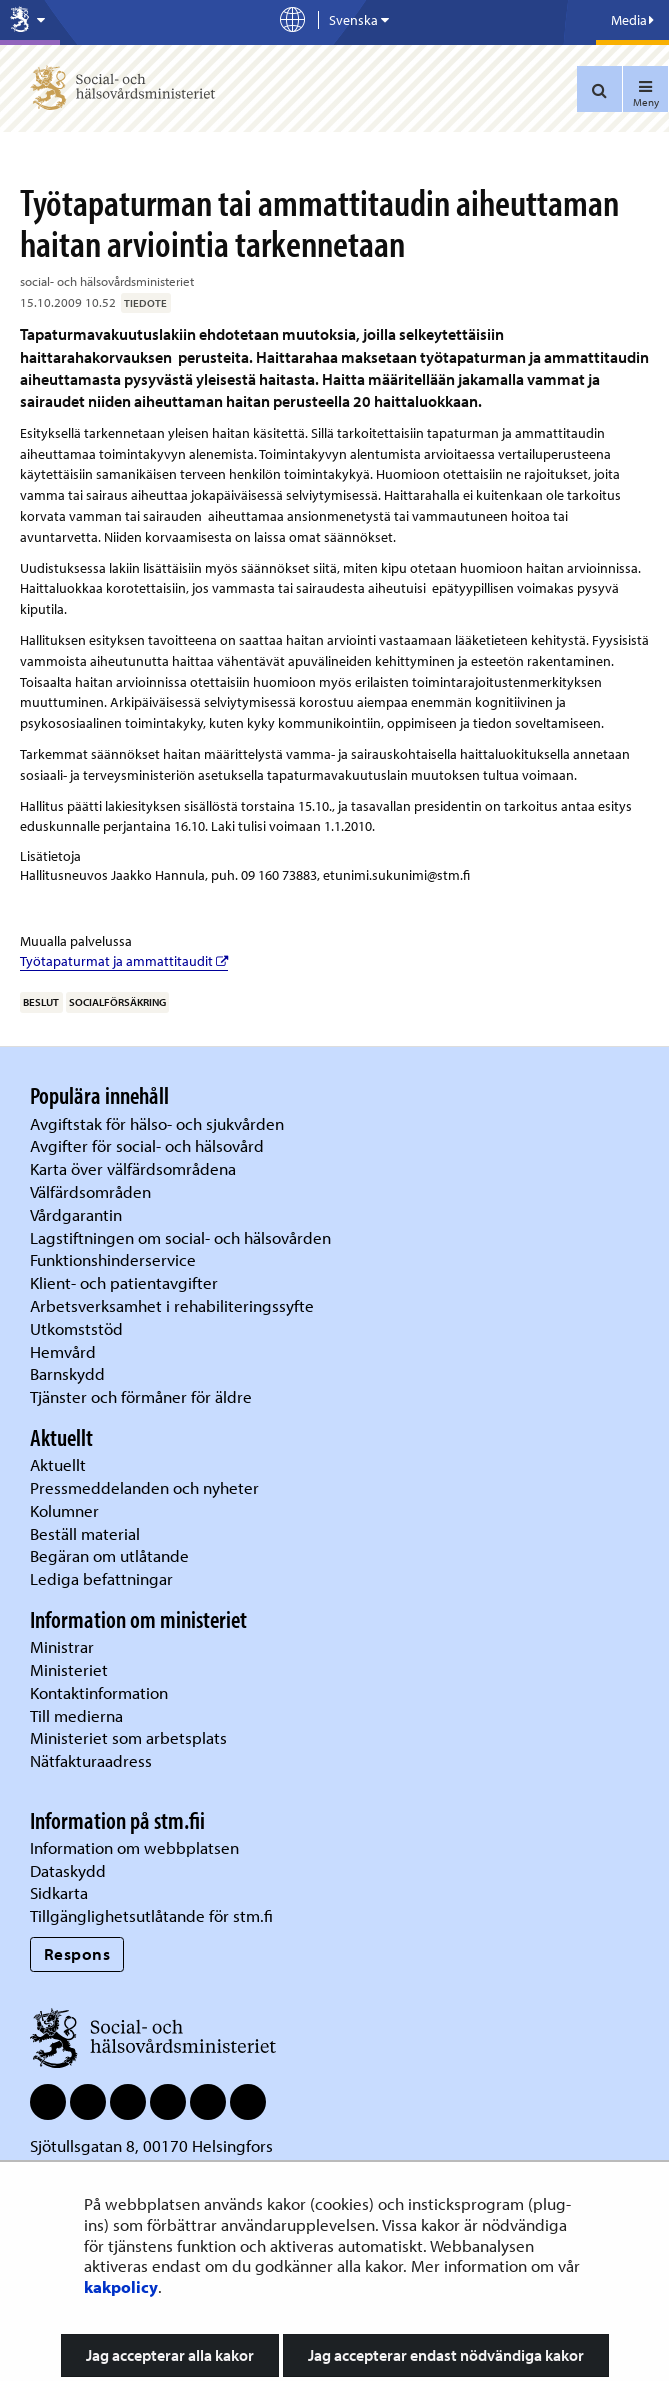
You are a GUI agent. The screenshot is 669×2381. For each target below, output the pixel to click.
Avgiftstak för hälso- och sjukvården (157, 1123)
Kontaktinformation (99, 1692)
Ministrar (62, 1646)
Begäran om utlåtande (109, 1555)
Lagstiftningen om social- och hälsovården (180, 1237)
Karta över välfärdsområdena (133, 1168)
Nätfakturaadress (91, 1760)
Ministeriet (69, 1669)
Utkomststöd (76, 1328)
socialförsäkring (117, 1002)
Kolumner (64, 1510)
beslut (41, 1002)
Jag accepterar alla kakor (170, 2355)
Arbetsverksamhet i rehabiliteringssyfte (174, 1305)
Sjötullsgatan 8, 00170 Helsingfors (151, 2145)
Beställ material (85, 1533)
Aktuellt (58, 1464)
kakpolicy (121, 2286)
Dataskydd (68, 1870)
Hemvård (63, 1351)
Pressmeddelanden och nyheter (144, 1487)
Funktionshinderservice (113, 1259)
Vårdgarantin (76, 1214)
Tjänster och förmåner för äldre (141, 1396)
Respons (77, 1953)
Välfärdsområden (90, 1191)
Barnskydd (67, 1373)
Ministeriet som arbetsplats (128, 1737)
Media (632, 20)
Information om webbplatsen (134, 1847)
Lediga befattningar (101, 1578)
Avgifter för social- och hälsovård (147, 1145)
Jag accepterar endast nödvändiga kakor (446, 2355)
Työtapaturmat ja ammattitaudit (124, 961)
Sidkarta (59, 1892)
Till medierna (76, 1715)
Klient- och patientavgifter (124, 1282)
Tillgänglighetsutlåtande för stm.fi (151, 1915)
